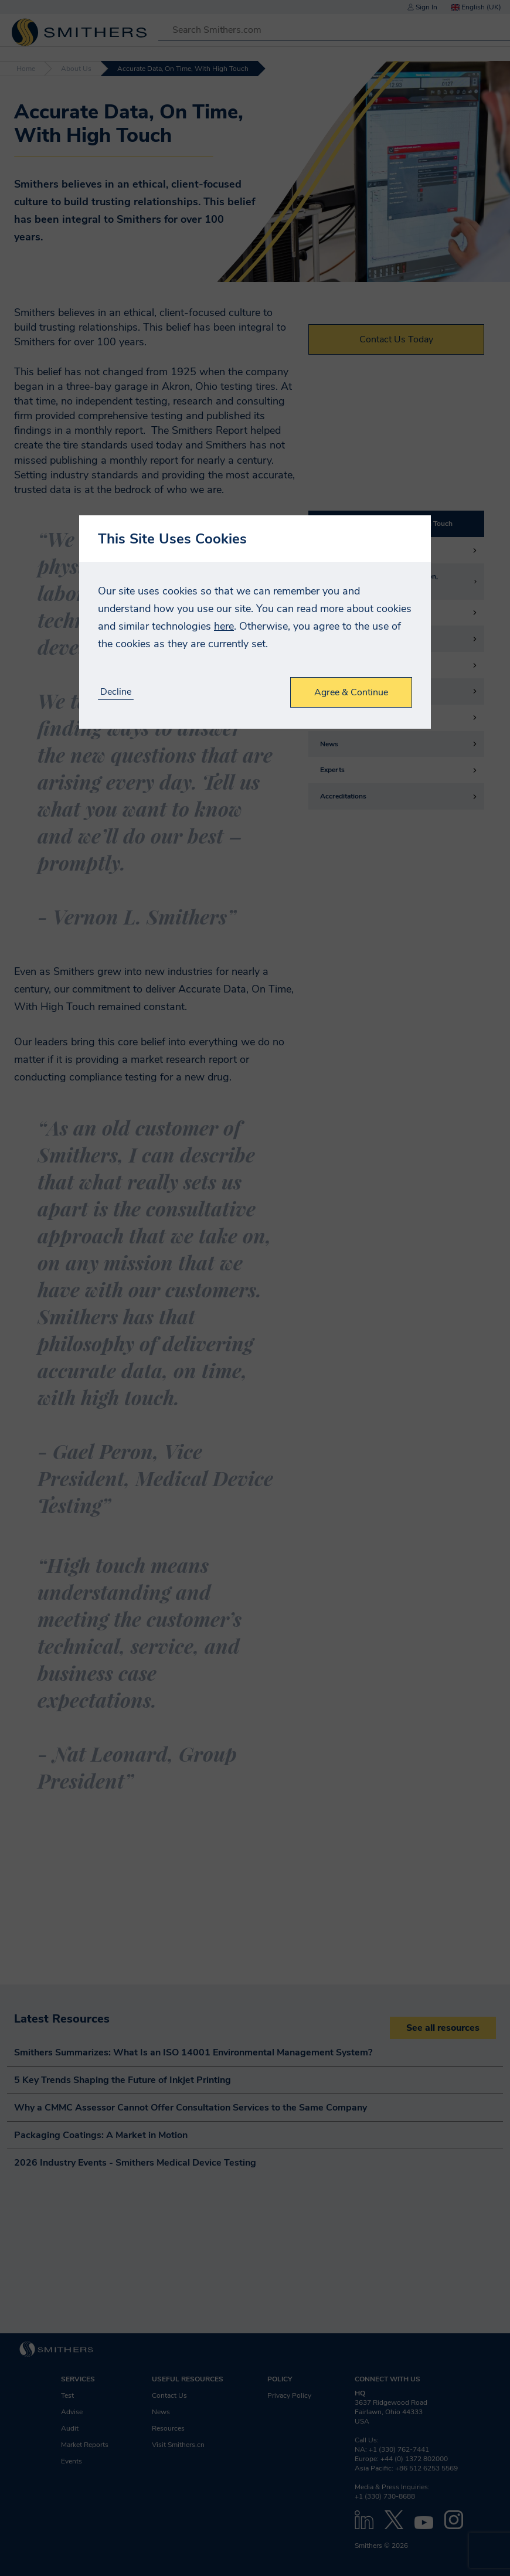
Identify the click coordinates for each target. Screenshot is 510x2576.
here (224, 626)
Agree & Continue (351, 692)
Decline (115, 692)
